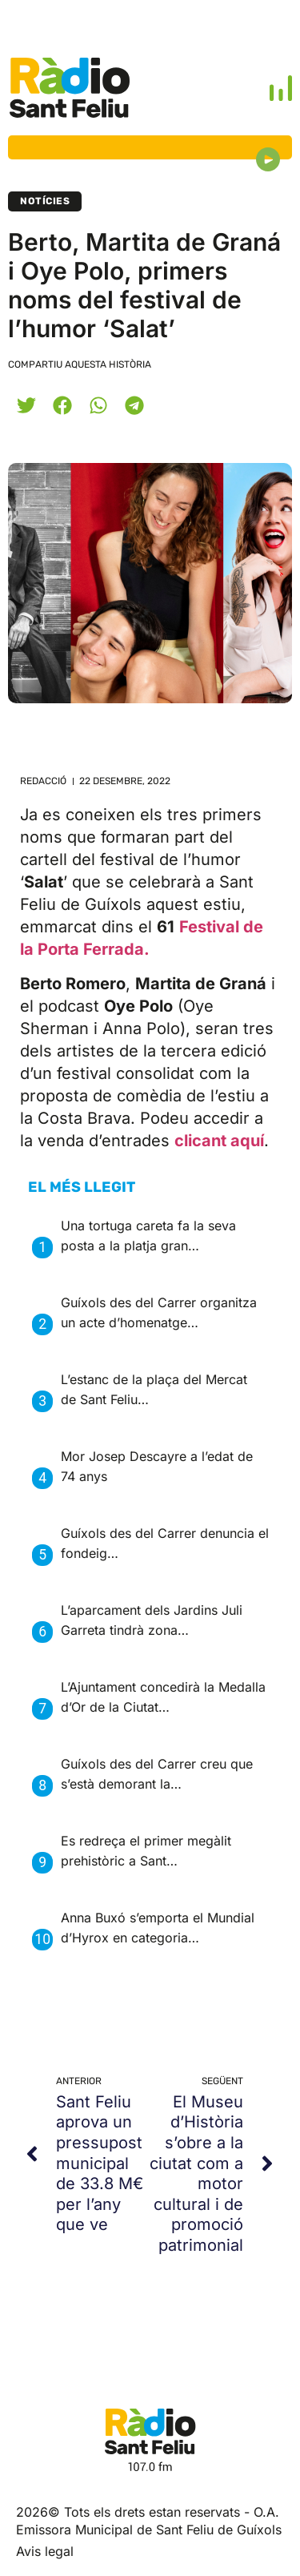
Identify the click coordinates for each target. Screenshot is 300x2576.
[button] (26, 405)
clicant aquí (219, 1140)
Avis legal (45, 2551)
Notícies (45, 201)
